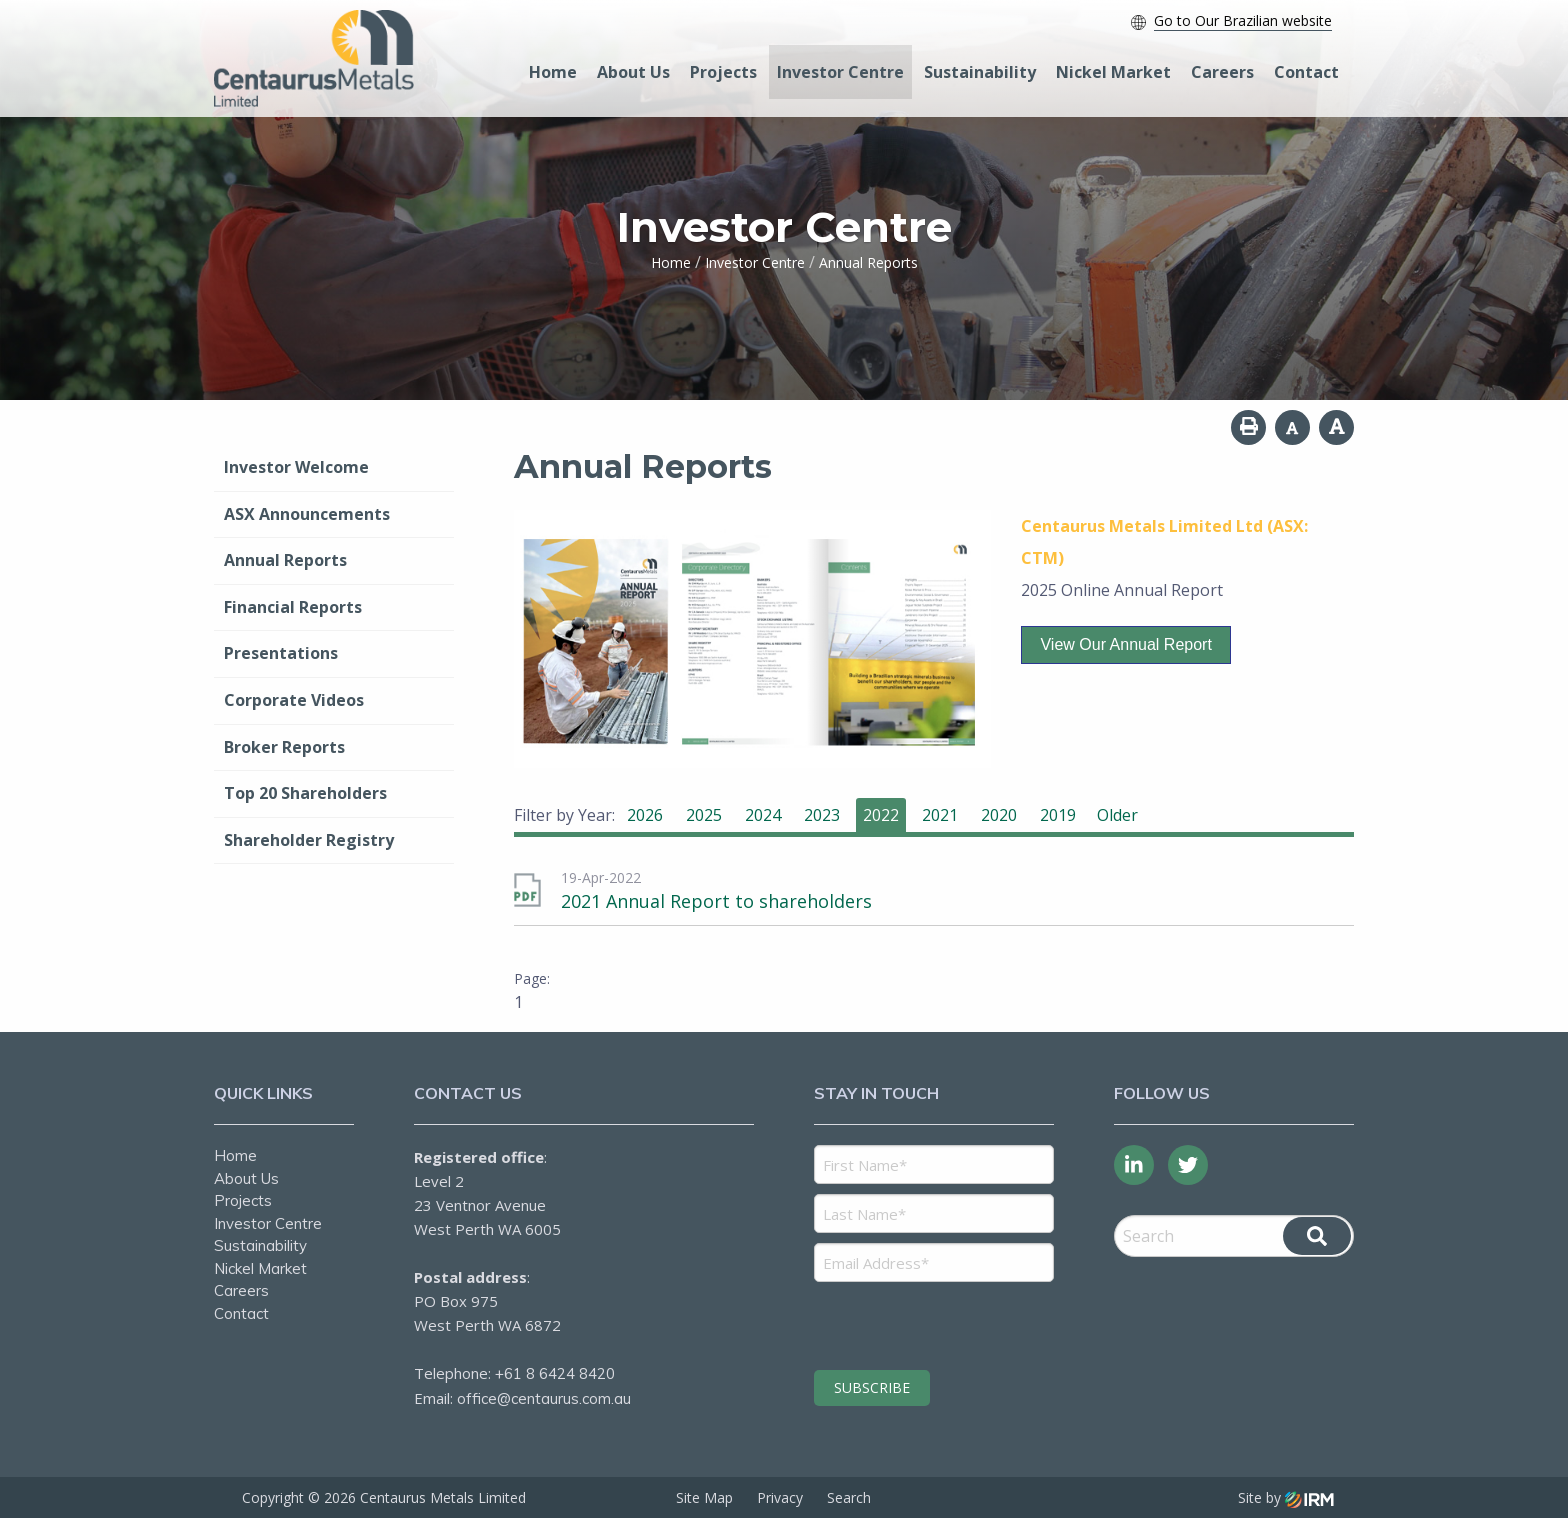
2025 (704, 815)
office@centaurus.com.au (544, 1398)
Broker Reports (284, 747)
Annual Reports (285, 560)
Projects (723, 72)
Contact (1306, 72)
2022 (881, 815)
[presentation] (935, 1323)
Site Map (704, 1497)
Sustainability (980, 72)
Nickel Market (1113, 72)
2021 (940, 815)
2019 (1058, 815)
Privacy (780, 1497)
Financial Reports (293, 607)
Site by (1286, 1497)
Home (553, 72)
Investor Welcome (296, 467)
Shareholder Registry (309, 840)
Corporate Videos (294, 700)
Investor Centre (840, 72)
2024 (763, 815)
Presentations (281, 653)
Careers (1222, 72)
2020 (999, 815)
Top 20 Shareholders (305, 793)
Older (1117, 815)
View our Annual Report (1125, 644)
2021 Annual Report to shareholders (716, 901)
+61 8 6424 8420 (555, 1373)
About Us (633, 72)
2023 (822, 815)
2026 (645, 815)
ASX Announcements (307, 514)
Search (849, 1497)
